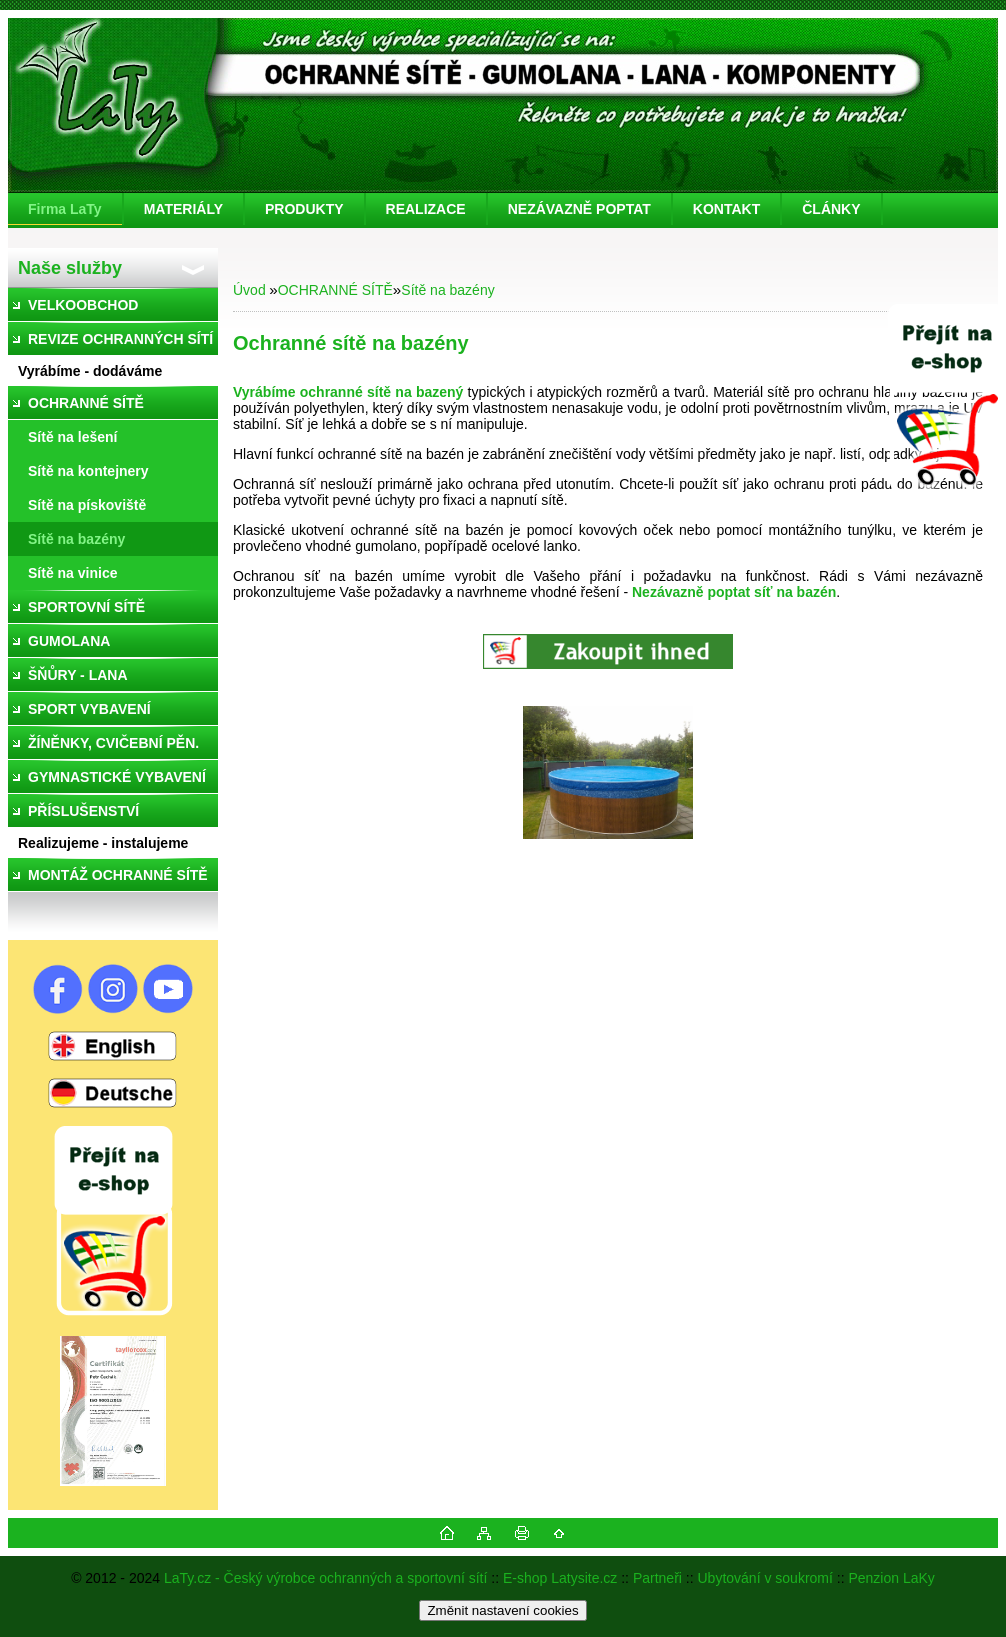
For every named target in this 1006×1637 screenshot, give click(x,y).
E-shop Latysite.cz (560, 1578)
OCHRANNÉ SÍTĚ (335, 290)
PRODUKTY (304, 209)
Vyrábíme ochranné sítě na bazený (348, 392)
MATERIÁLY (183, 209)
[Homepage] (66, 209)
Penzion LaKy (891, 1578)
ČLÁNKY (831, 209)
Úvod (249, 290)
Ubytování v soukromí (765, 1578)
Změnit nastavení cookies (502, 1610)
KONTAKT (726, 209)
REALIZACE (426, 209)
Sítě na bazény (447, 290)
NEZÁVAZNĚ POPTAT (579, 209)
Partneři (657, 1578)
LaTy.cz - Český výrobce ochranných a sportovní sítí (325, 1578)
